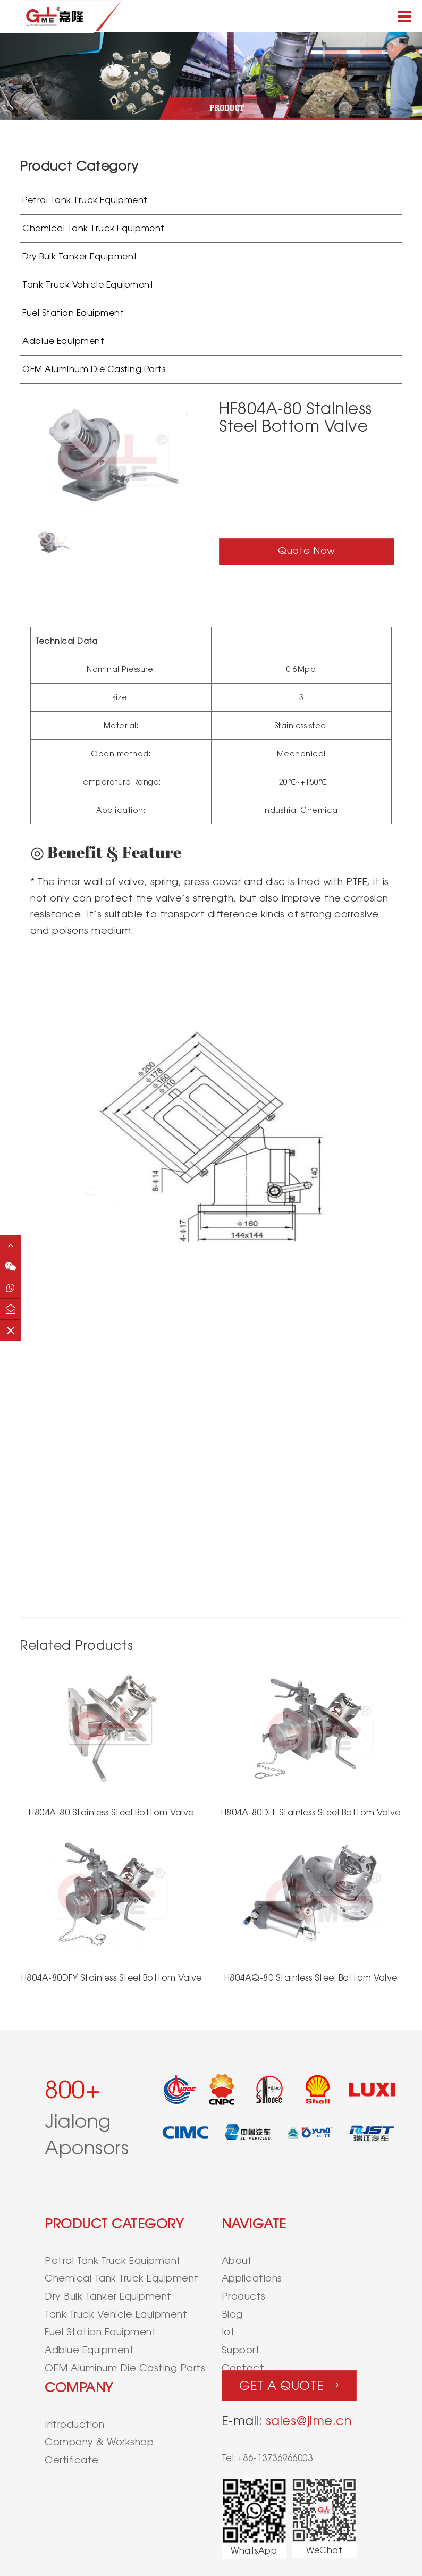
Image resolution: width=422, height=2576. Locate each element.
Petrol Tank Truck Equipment (85, 200)
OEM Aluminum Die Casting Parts (93, 369)
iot (228, 2331)
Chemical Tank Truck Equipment (93, 228)
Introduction (74, 2424)
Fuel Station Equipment (73, 313)
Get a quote (289, 2383)
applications (252, 2278)
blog (232, 2314)
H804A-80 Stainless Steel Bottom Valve (111, 1812)
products (244, 2296)
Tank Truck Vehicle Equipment (88, 285)
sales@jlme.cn (309, 2420)
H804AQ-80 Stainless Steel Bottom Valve (311, 1978)
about (237, 2260)
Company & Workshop (99, 2441)
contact (243, 2367)
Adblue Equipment (63, 341)
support (241, 2349)
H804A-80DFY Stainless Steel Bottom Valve (111, 1978)
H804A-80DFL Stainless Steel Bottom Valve (311, 1812)
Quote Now (306, 550)
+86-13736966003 (275, 2458)
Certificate (72, 2459)
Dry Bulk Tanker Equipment (80, 256)
